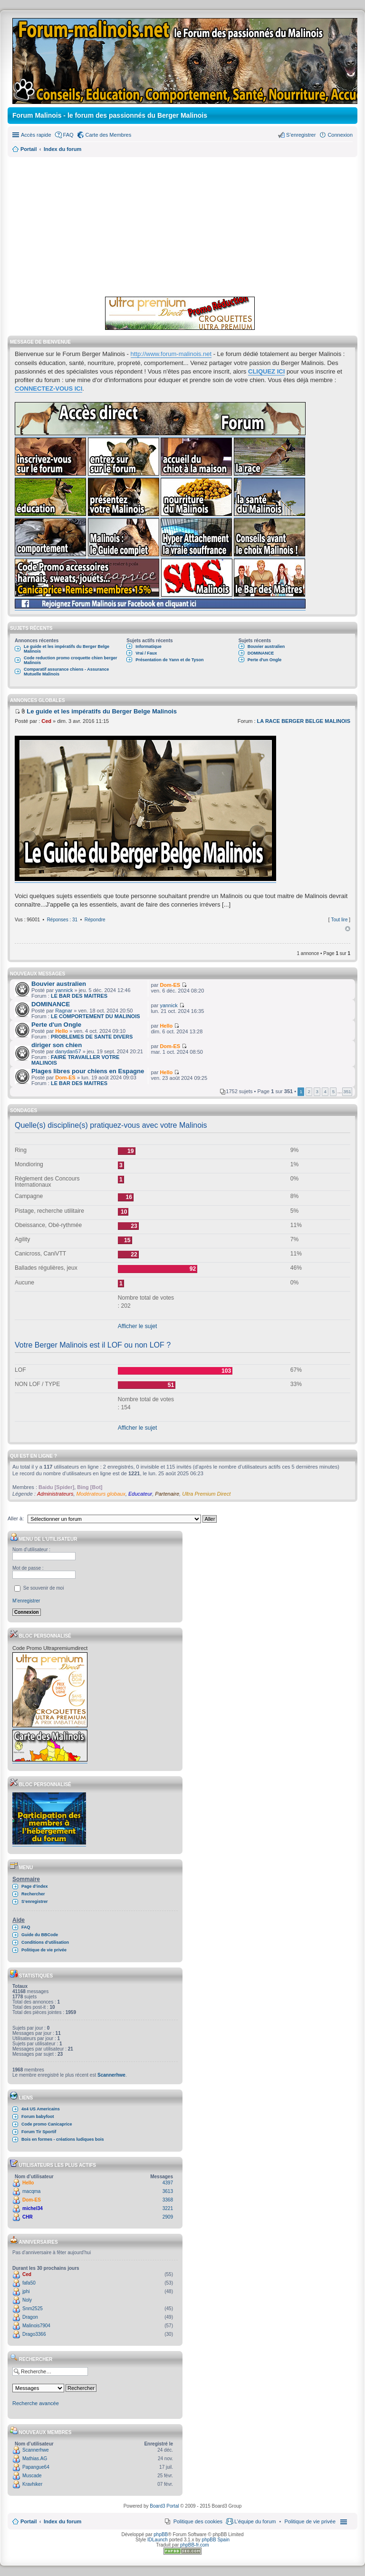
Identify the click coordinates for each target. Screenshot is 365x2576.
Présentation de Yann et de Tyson (169, 659)
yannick (64, 990)
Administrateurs (55, 1494)
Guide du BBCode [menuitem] (39, 1934)
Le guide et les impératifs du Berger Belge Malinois (66, 649)
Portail (28, 149)
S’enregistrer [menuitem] (301, 135)
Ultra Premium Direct (206, 1494)
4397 (168, 2182)
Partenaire (167, 1494)
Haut (347, 929)
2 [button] (308, 1091)
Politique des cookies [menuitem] (197, 2521)
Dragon (30, 2317)
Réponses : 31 (62, 919)
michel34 (32, 2208)
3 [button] (317, 1091)
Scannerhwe (111, 2075)
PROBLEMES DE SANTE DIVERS (92, 1037)
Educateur (140, 1494)
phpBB (161, 2534)
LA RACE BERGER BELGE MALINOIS (303, 721)
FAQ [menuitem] (68, 135)
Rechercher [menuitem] (33, 1894)
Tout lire (339, 919)
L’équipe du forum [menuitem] (255, 2521)
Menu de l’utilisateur (43, 1539)
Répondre (95, 919)
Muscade (32, 2475)
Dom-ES (170, 985)
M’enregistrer (26, 1600)
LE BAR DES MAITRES (79, 996)
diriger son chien (56, 1045)
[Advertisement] (182, 225)
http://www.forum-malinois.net (171, 353)
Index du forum (62, 2521)
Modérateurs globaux (101, 1494)
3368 (168, 2199)
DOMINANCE (261, 653)
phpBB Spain (216, 2539)
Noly (27, 2300)
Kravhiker (32, 2484)
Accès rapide (36, 135)
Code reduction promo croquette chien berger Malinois (70, 660)
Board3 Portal (164, 2506)
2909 (168, 2217)
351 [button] (347, 1091)
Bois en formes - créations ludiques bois (62, 2139)
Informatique (148, 646)
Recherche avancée (35, 2403)
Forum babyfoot (37, 2116)
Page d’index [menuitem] (34, 1886)
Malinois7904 (36, 2325)
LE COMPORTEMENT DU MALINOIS (95, 1016)
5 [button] (333, 1091)
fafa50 (29, 2283)
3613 (168, 2191)
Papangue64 (35, 2467)
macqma (31, 2191)
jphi (26, 2291)
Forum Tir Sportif (38, 2131)
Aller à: (16, 1518)
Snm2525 (32, 2308)
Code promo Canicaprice (46, 2124)
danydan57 (68, 1051)
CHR (27, 2217)
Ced (46, 721)
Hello (61, 1031)
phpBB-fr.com (194, 2545)
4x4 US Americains (40, 2109)
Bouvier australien (266, 646)
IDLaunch (157, 2539)
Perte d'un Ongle (265, 659)
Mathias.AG (34, 2458)
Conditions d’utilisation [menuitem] (45, 1942)
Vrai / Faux (146, 653)
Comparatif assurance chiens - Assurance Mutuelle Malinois (66, 671)
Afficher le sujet (137, 1326)
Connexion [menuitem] (340, 135)
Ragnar (63, 1010)
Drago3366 (34, 2334)
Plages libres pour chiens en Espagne (87, 1071)
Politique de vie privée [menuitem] (44, 1950)
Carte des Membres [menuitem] (109, 135)
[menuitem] (310, 2521)
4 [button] (325, 1091)
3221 (168, 2208)
